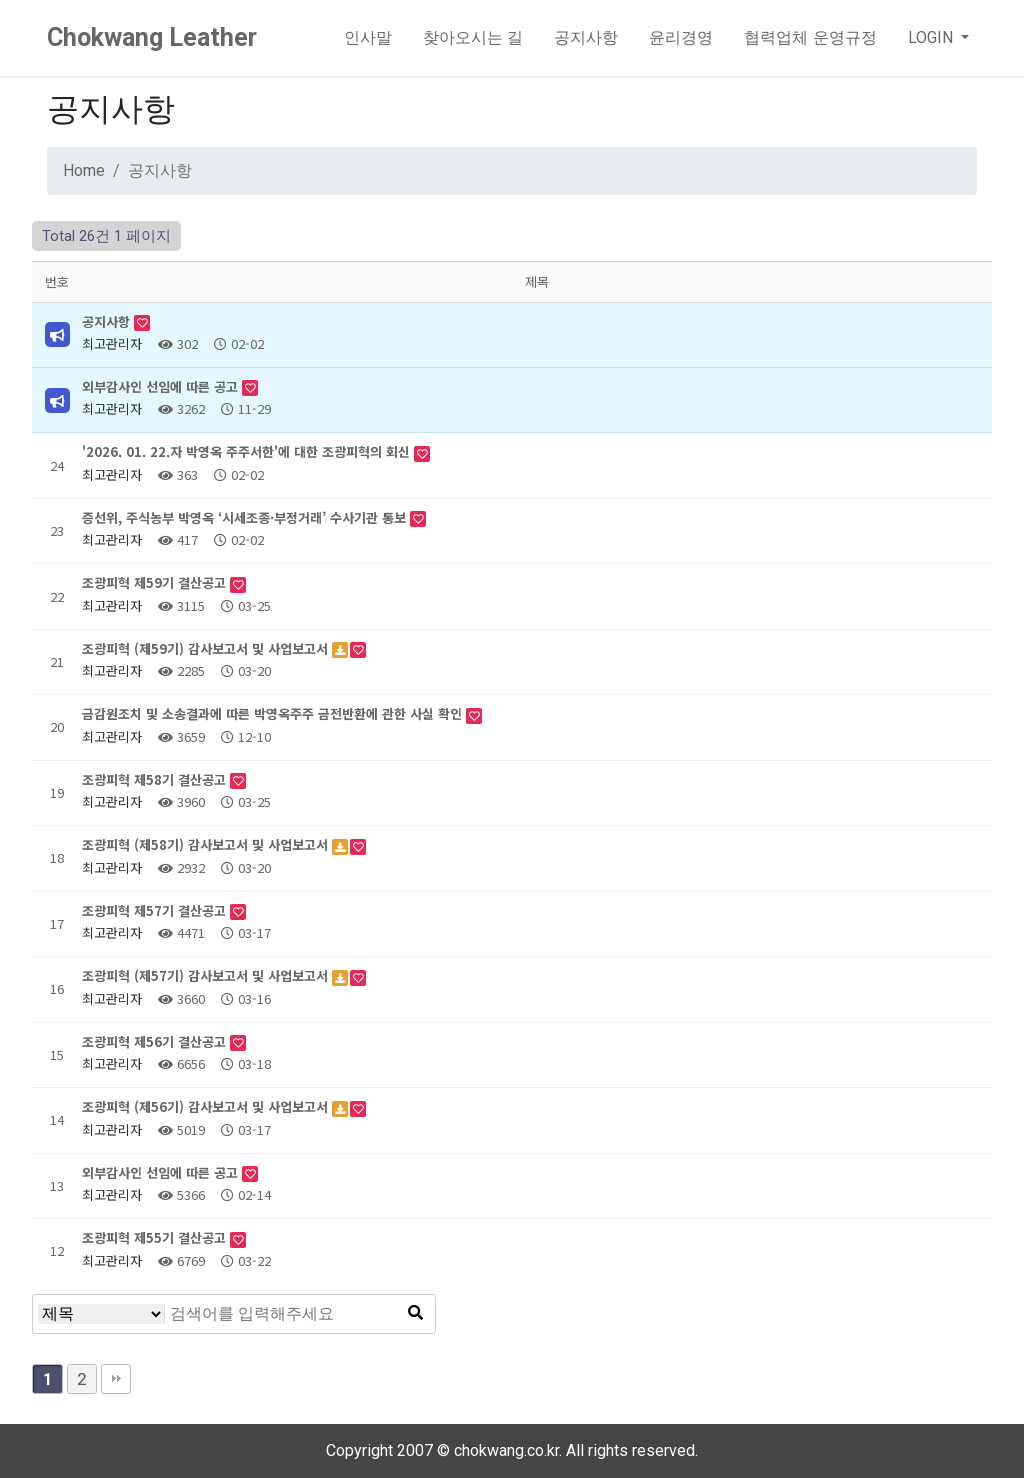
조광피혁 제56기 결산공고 (156, 1041)
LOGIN (932, 37)
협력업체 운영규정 (810, 37)
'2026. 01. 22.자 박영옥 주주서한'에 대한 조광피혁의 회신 (248, 451)
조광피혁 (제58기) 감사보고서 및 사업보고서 (207, 844)
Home (84, 170)
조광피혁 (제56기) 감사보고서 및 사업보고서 (207, 1106)
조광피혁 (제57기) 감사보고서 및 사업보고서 (207, 975)
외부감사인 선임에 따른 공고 (162, 386)
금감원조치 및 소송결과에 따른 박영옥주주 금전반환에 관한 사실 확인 (274, 713)
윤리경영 (681, 37)
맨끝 (116, 1379)
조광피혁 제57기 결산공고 (156, 910)
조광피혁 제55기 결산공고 (156, 1237)
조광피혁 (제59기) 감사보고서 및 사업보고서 (207, 648)
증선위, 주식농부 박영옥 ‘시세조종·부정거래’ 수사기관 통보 (246, 517)
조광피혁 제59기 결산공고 (156, 582)
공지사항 (586, 37)
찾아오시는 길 (473, 37)
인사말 (368, 37)
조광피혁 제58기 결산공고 (156, 779)
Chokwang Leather (152, 37)
